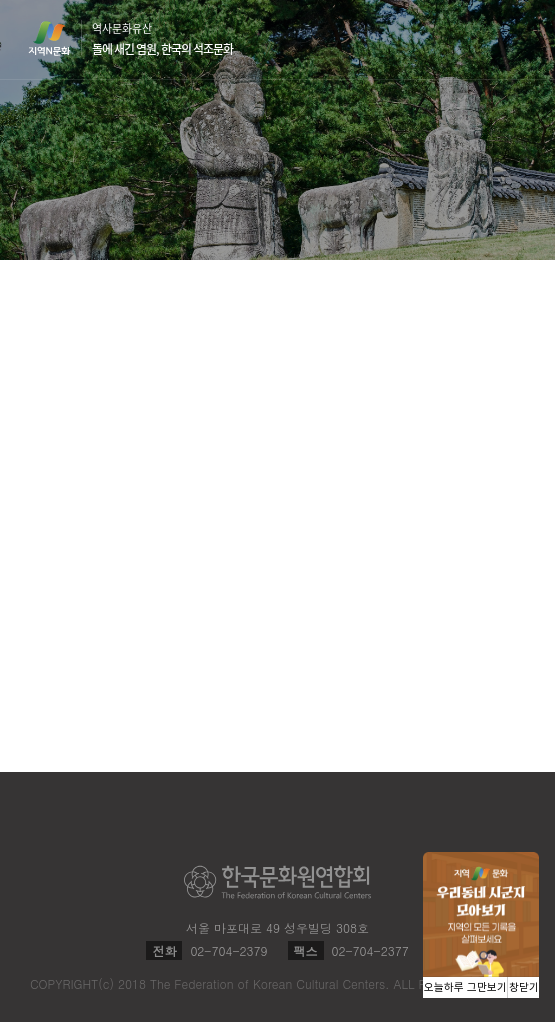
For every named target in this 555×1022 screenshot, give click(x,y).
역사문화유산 (162, 39)
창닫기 (524, 987)
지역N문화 (60, 38)
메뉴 (515, 38)
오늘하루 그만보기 (465, 987)
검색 (477, 40)
